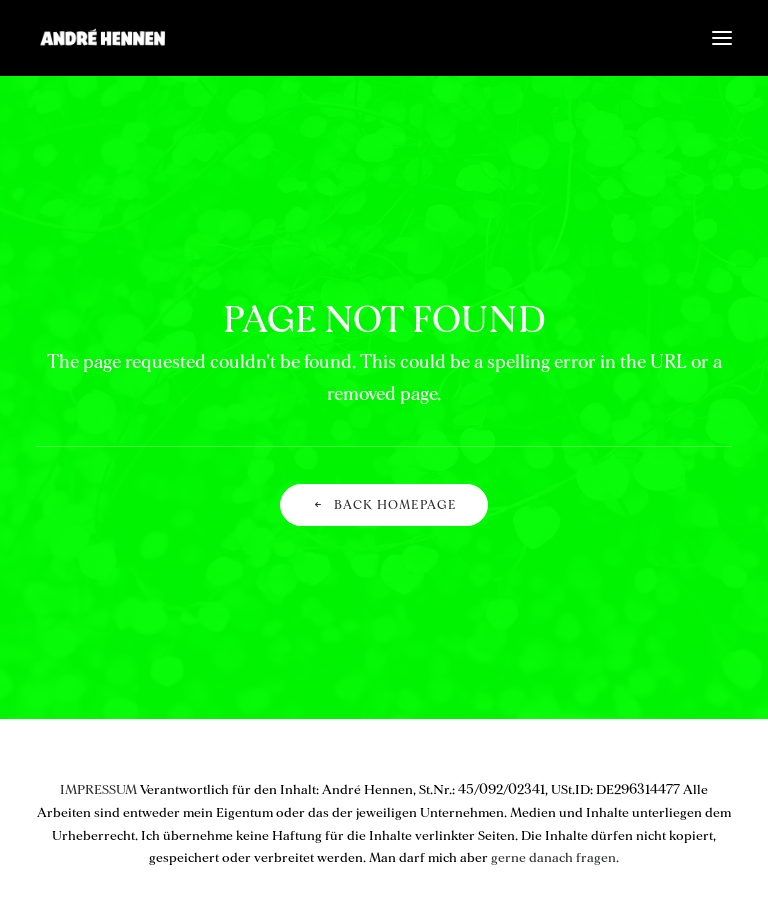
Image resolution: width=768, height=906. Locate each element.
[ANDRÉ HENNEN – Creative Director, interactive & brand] (102, 38)
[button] (722, 38)
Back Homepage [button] (384, 505)
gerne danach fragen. (555, 858)
